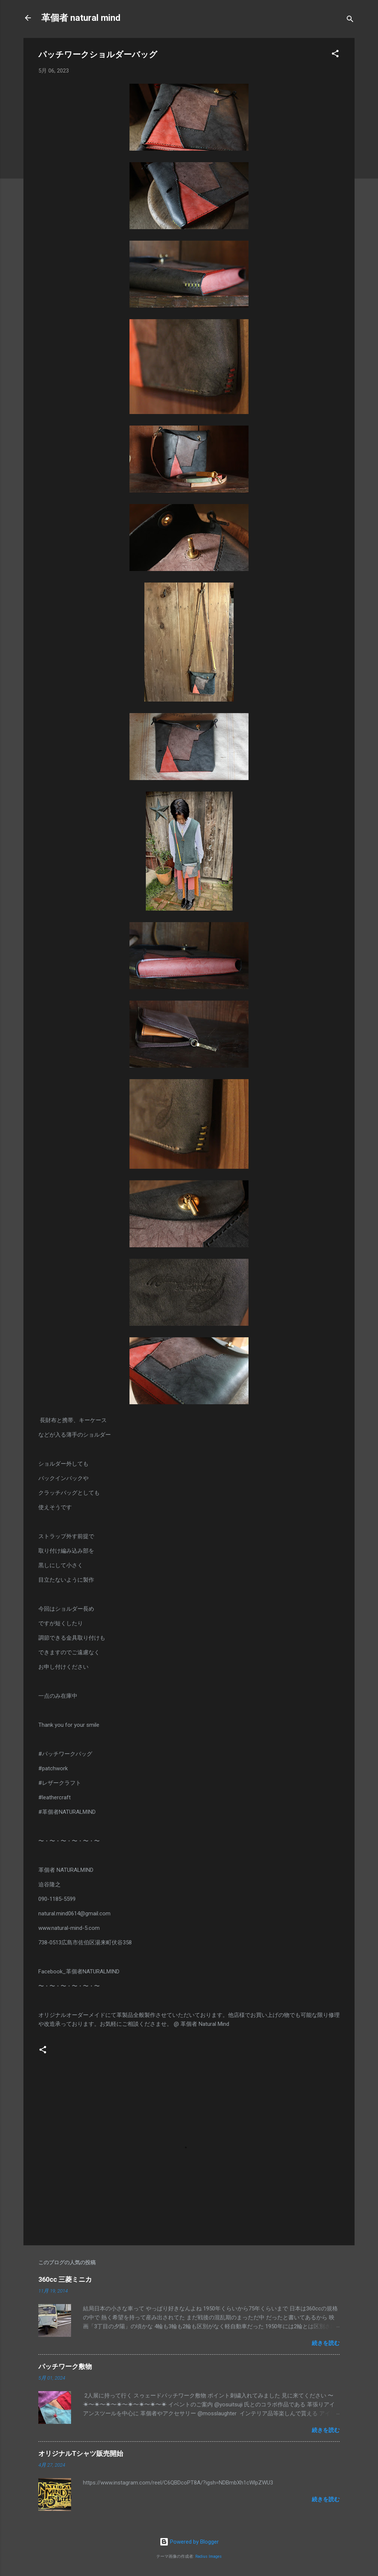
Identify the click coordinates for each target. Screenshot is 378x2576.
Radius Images (208, 2556)
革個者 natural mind (81, 18)
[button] (335, 55)
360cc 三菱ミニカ (68, 2279)
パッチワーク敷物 (65, 2366)
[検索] (350, 20)
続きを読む (326, 2343)
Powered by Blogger (189, 2541)
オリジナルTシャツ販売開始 (80, 2453)
